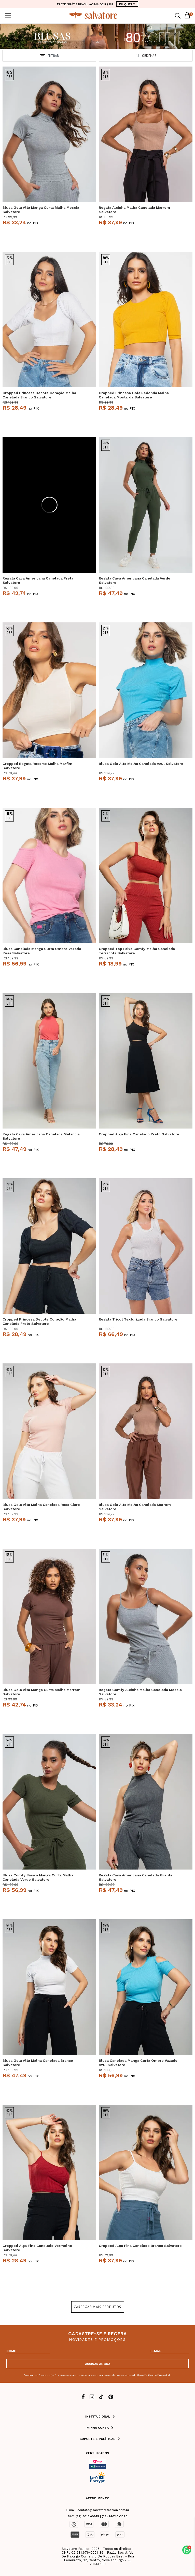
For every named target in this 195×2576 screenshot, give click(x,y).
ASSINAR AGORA (97, 2363)
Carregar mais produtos (97, 2307)
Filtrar (53, 56)
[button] (186, 2550)
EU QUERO (127, 4)
